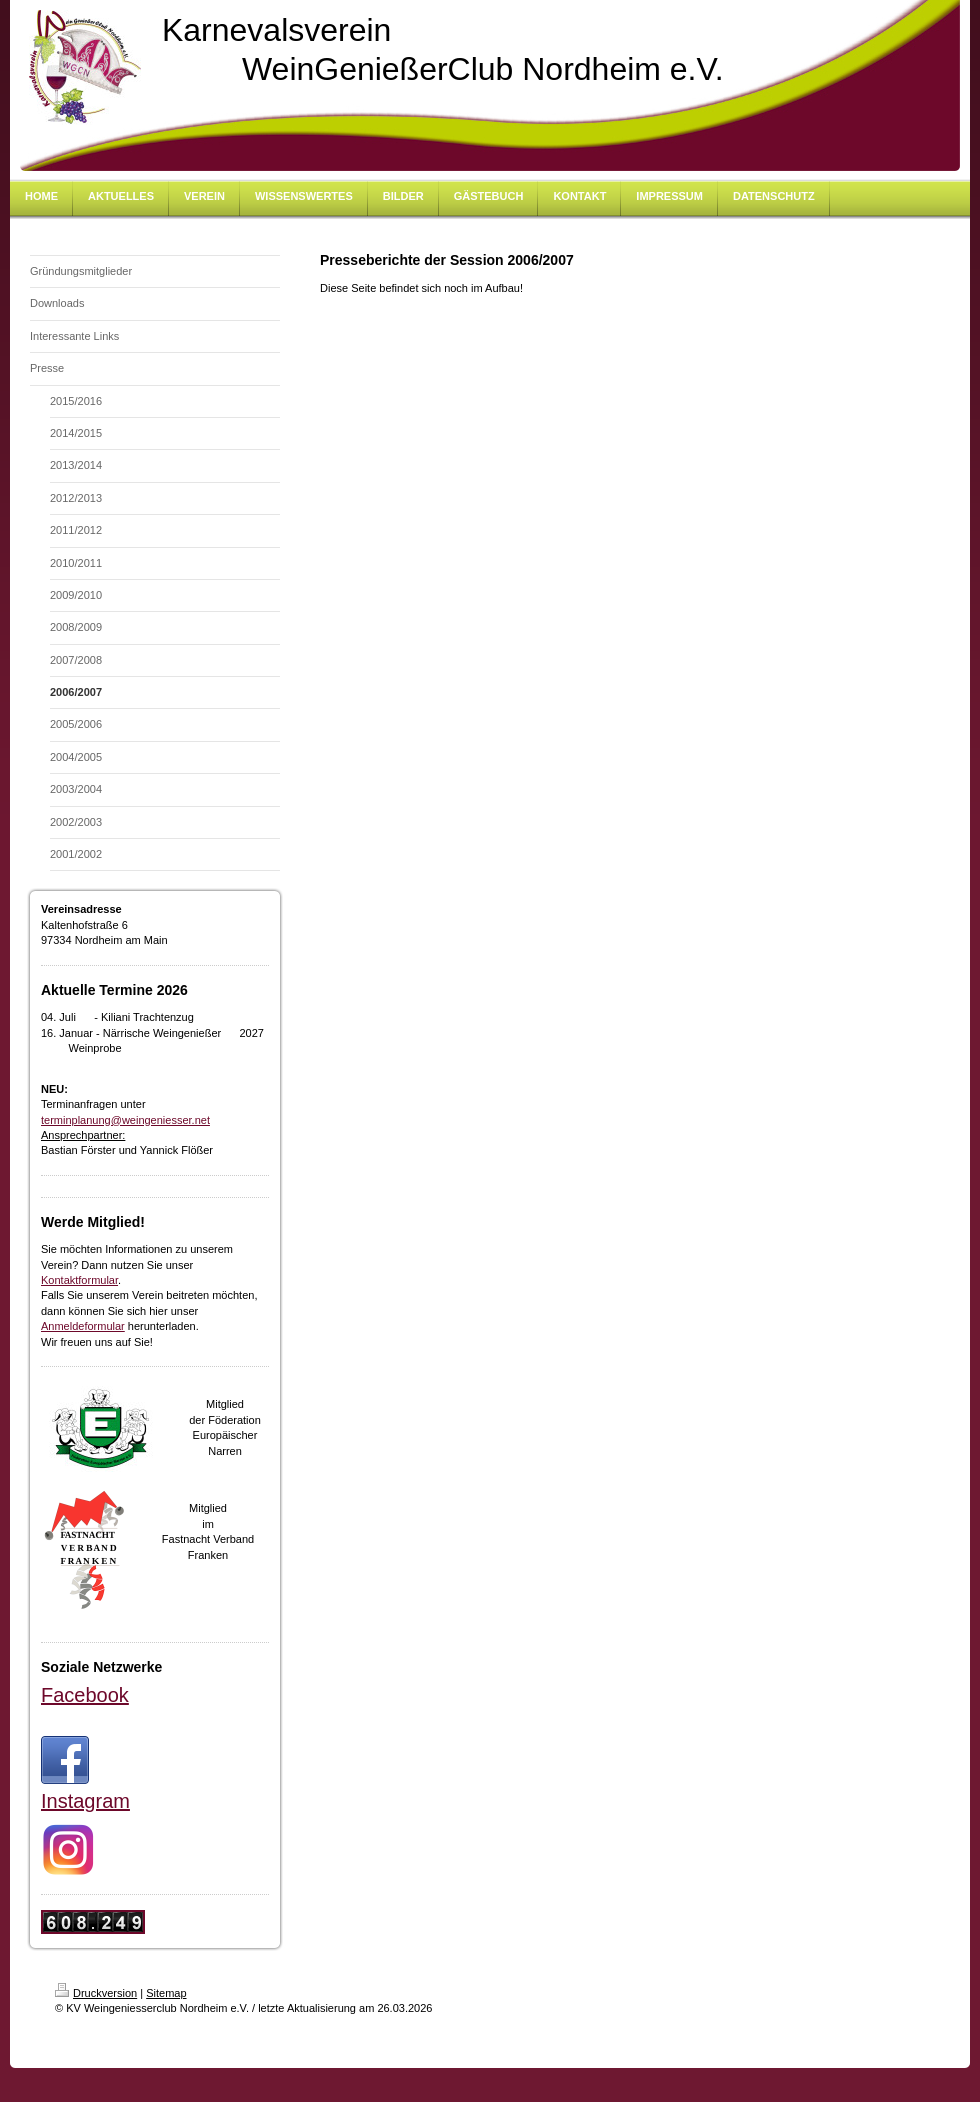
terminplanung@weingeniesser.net (125, 1120)
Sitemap (166, 1993)
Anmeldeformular (83, 1326)
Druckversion (96, 1993)
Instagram (85, 1801)
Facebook (85, 1695)
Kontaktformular (79, 1280)
